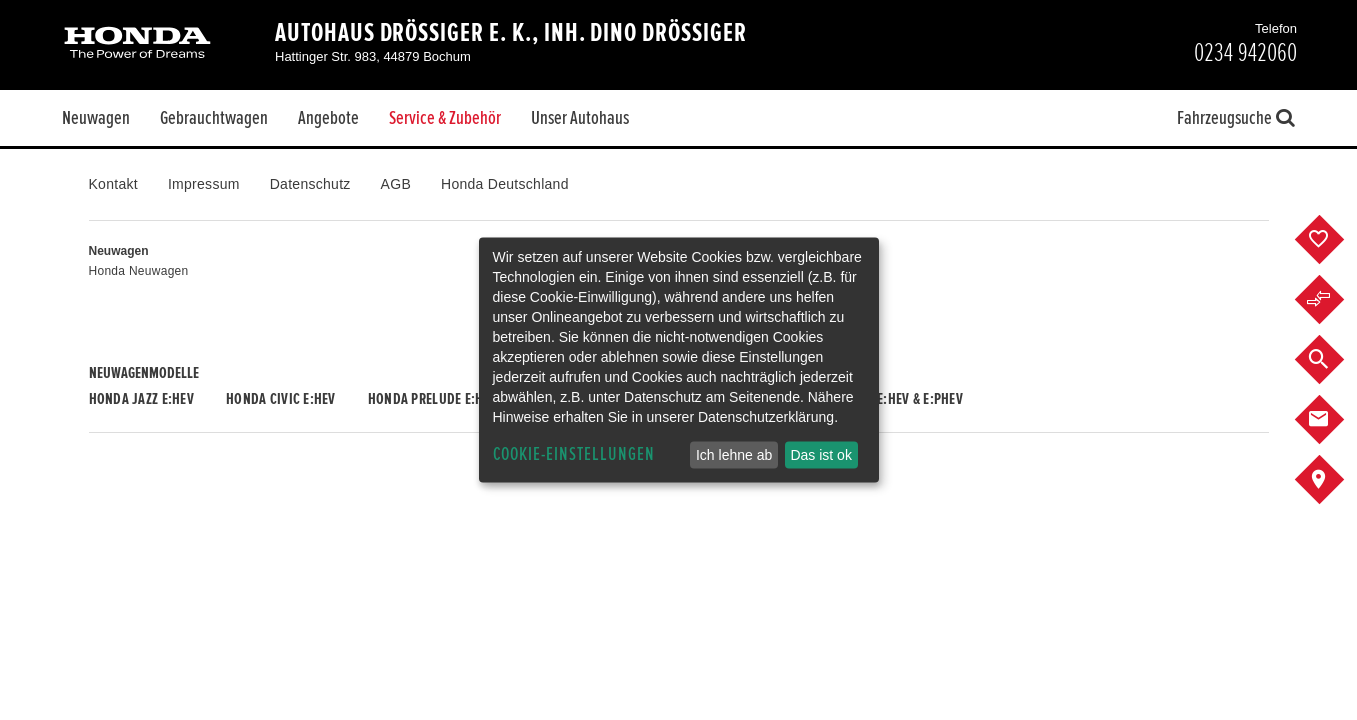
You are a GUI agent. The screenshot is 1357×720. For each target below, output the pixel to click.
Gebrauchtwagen (214, 118)
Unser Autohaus (580, 118)
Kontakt (113, 184)
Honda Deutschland (505, 184)
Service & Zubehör (445, 118)
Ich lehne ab (734, 455)
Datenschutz (310, 184)
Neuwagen (96, 118)
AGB (396, 184)
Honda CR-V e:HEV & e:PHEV (883, 399)
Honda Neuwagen (139, 271)
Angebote (328, 118)
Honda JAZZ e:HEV (141, 399)
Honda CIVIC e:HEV (281, 399)
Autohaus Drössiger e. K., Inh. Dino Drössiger (511, 33)
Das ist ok (820, 455)
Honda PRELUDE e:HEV (432, 399)
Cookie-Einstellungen (574, 454)
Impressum (204, 184)
